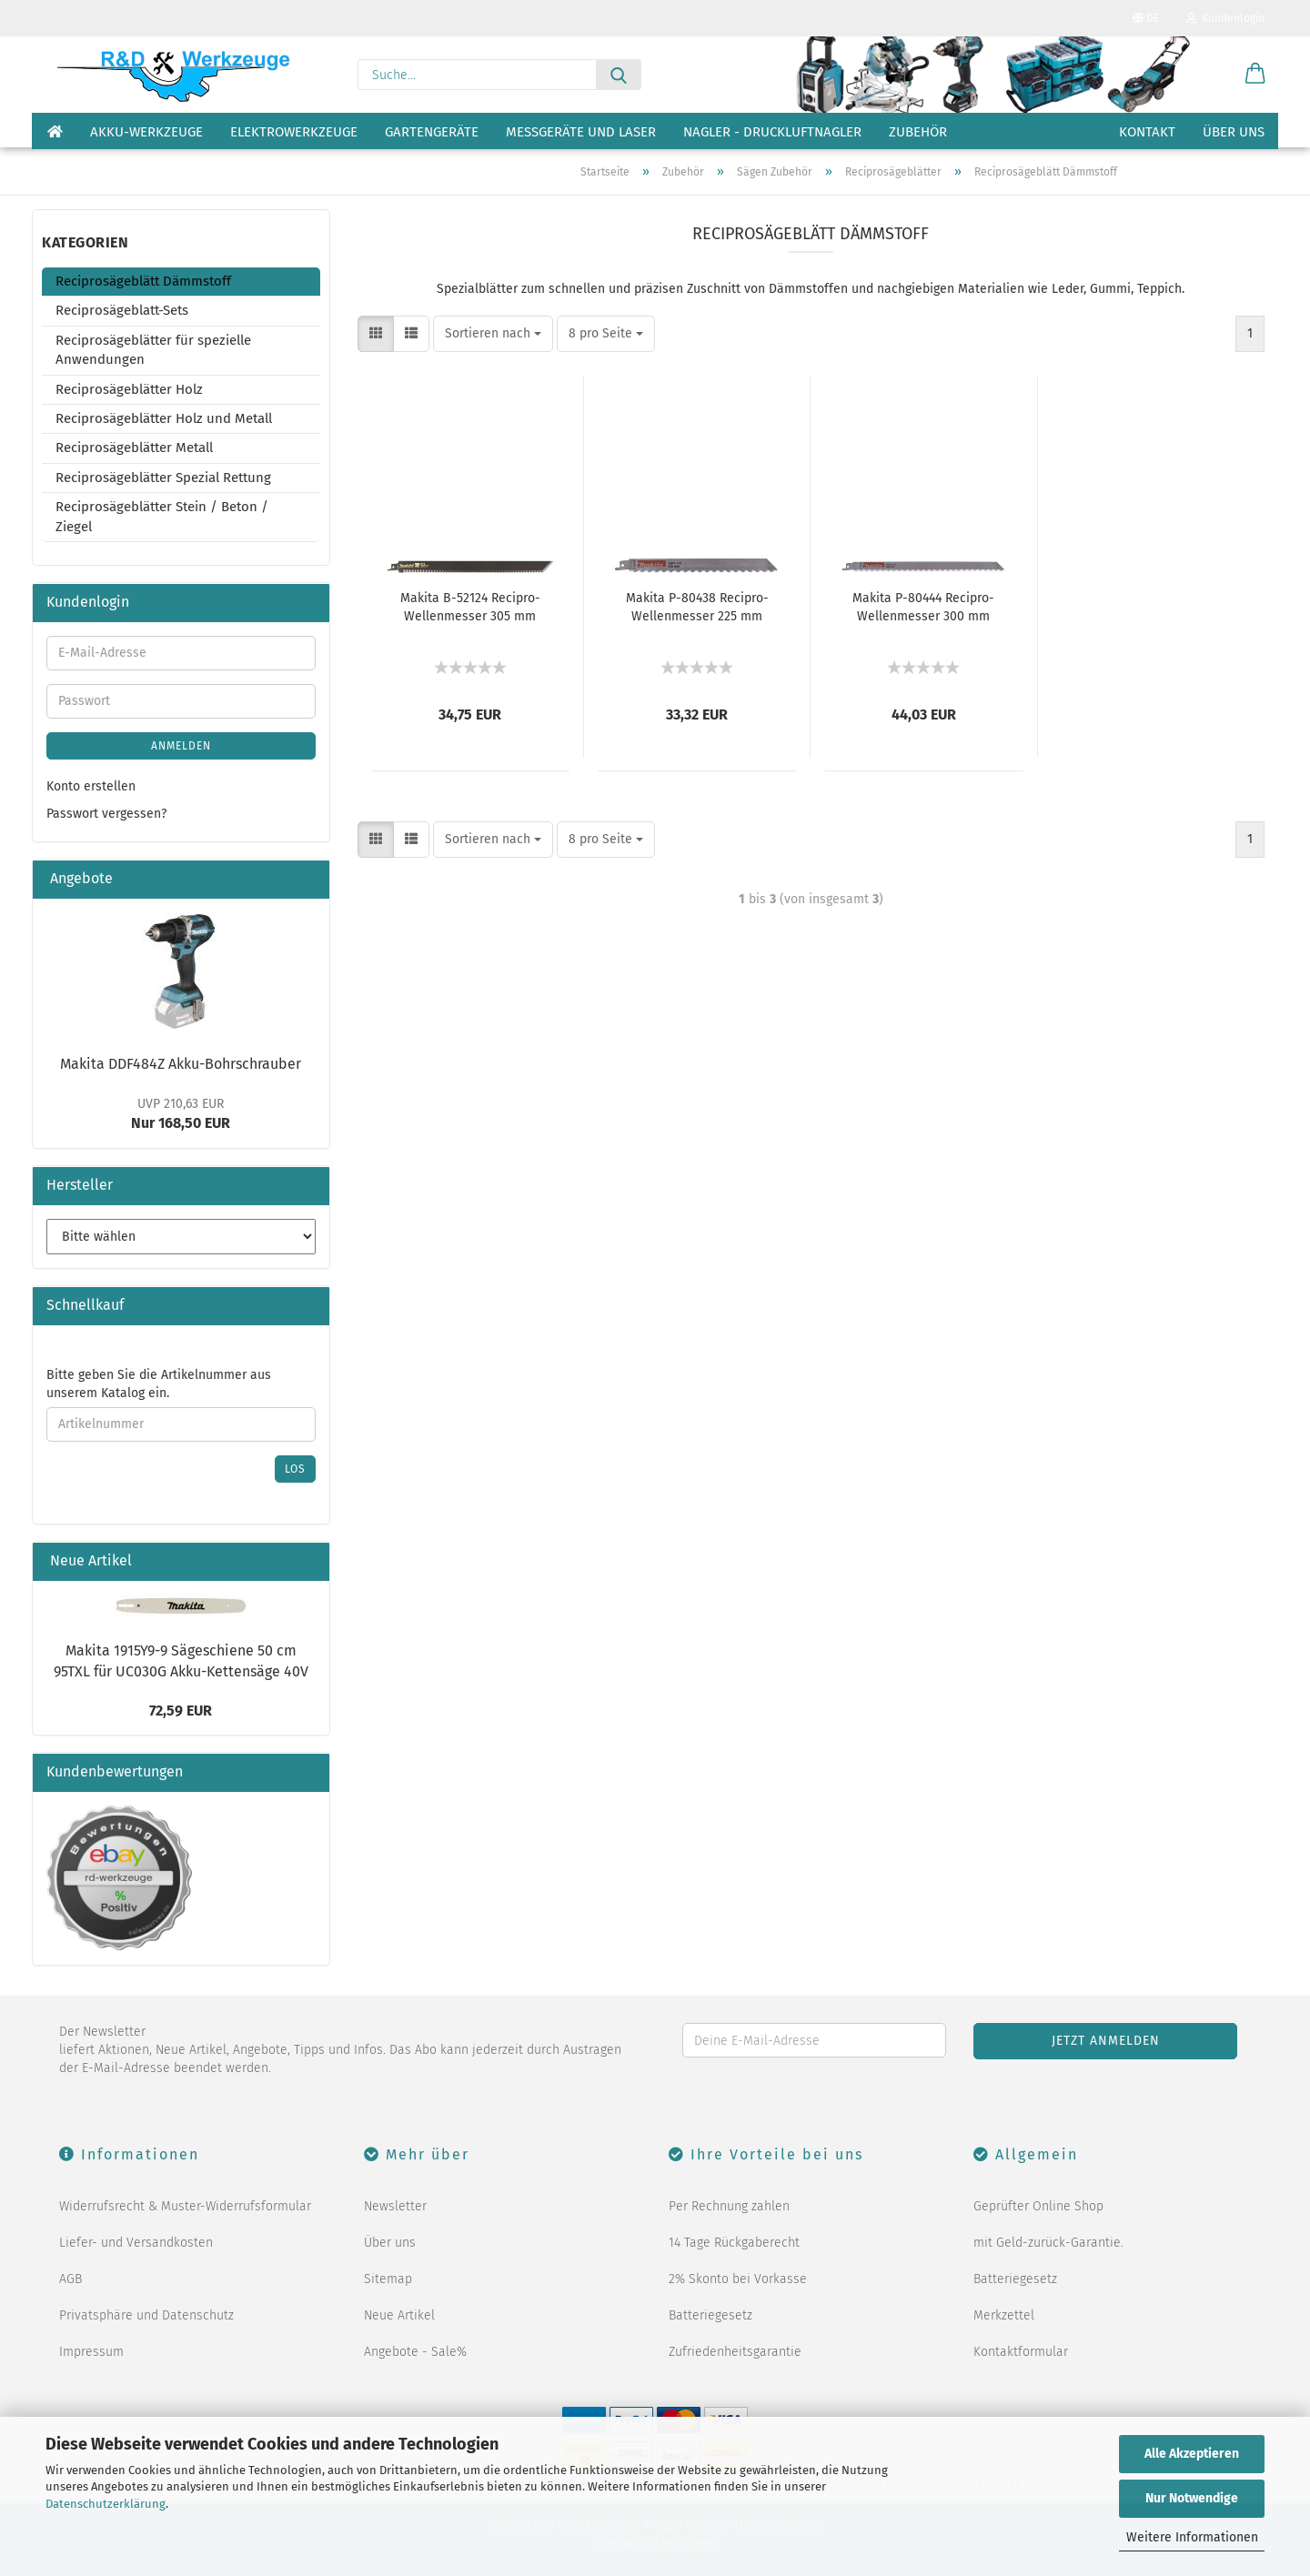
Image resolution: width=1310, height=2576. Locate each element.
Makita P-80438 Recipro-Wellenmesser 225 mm (697, 607)
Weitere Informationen (1192, 2537)
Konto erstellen (91, 786)
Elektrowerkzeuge (294, 132)
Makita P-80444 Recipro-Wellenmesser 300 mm (923, 607)
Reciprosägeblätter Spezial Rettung (163, 477)
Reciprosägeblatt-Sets (121, 310)
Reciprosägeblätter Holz (129, 389)
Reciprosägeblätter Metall (134, 447)
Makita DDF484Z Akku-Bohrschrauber (180, 1063)
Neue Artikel (399, 2315)
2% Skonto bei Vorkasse (738, 2279)
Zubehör (918, 132)
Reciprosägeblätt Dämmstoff (143, 281)
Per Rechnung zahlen (729, 2206)
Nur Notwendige (1191, 2498)
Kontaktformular (1020, 2352)
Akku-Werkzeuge (146, 132)
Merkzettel (1003, 2315)
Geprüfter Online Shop (1038, 2206)
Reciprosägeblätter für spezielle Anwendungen (153, 349)
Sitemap (388, 2279)
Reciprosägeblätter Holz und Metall (163, 418)
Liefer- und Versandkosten (136, 2242)
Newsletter (395, 2206)
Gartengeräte (432, 132)
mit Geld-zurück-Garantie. (1048, 2242)
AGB (70, 2279)
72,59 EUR (180, 1710)
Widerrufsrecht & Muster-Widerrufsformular (185, 2206)
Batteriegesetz (710, 2315)
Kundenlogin (1225, 18)
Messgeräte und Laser (581, 132)
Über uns (1234, 132)
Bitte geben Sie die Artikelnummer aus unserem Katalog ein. (158, 1384)
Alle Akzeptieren (1191, 2453)
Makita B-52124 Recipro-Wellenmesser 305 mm (470, 607)
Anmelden (181, 746)
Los (295, 1469)
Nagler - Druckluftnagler (772, 132)
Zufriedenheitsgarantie (735, 2352)
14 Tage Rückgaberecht (734, 2242)
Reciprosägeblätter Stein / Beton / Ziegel (161, 516)
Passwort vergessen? (106, 813)
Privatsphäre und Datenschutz (146, 2315)
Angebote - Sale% (415, 2352)
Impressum (91, 2352)
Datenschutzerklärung (105, 2504)
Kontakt (1147, 132)
